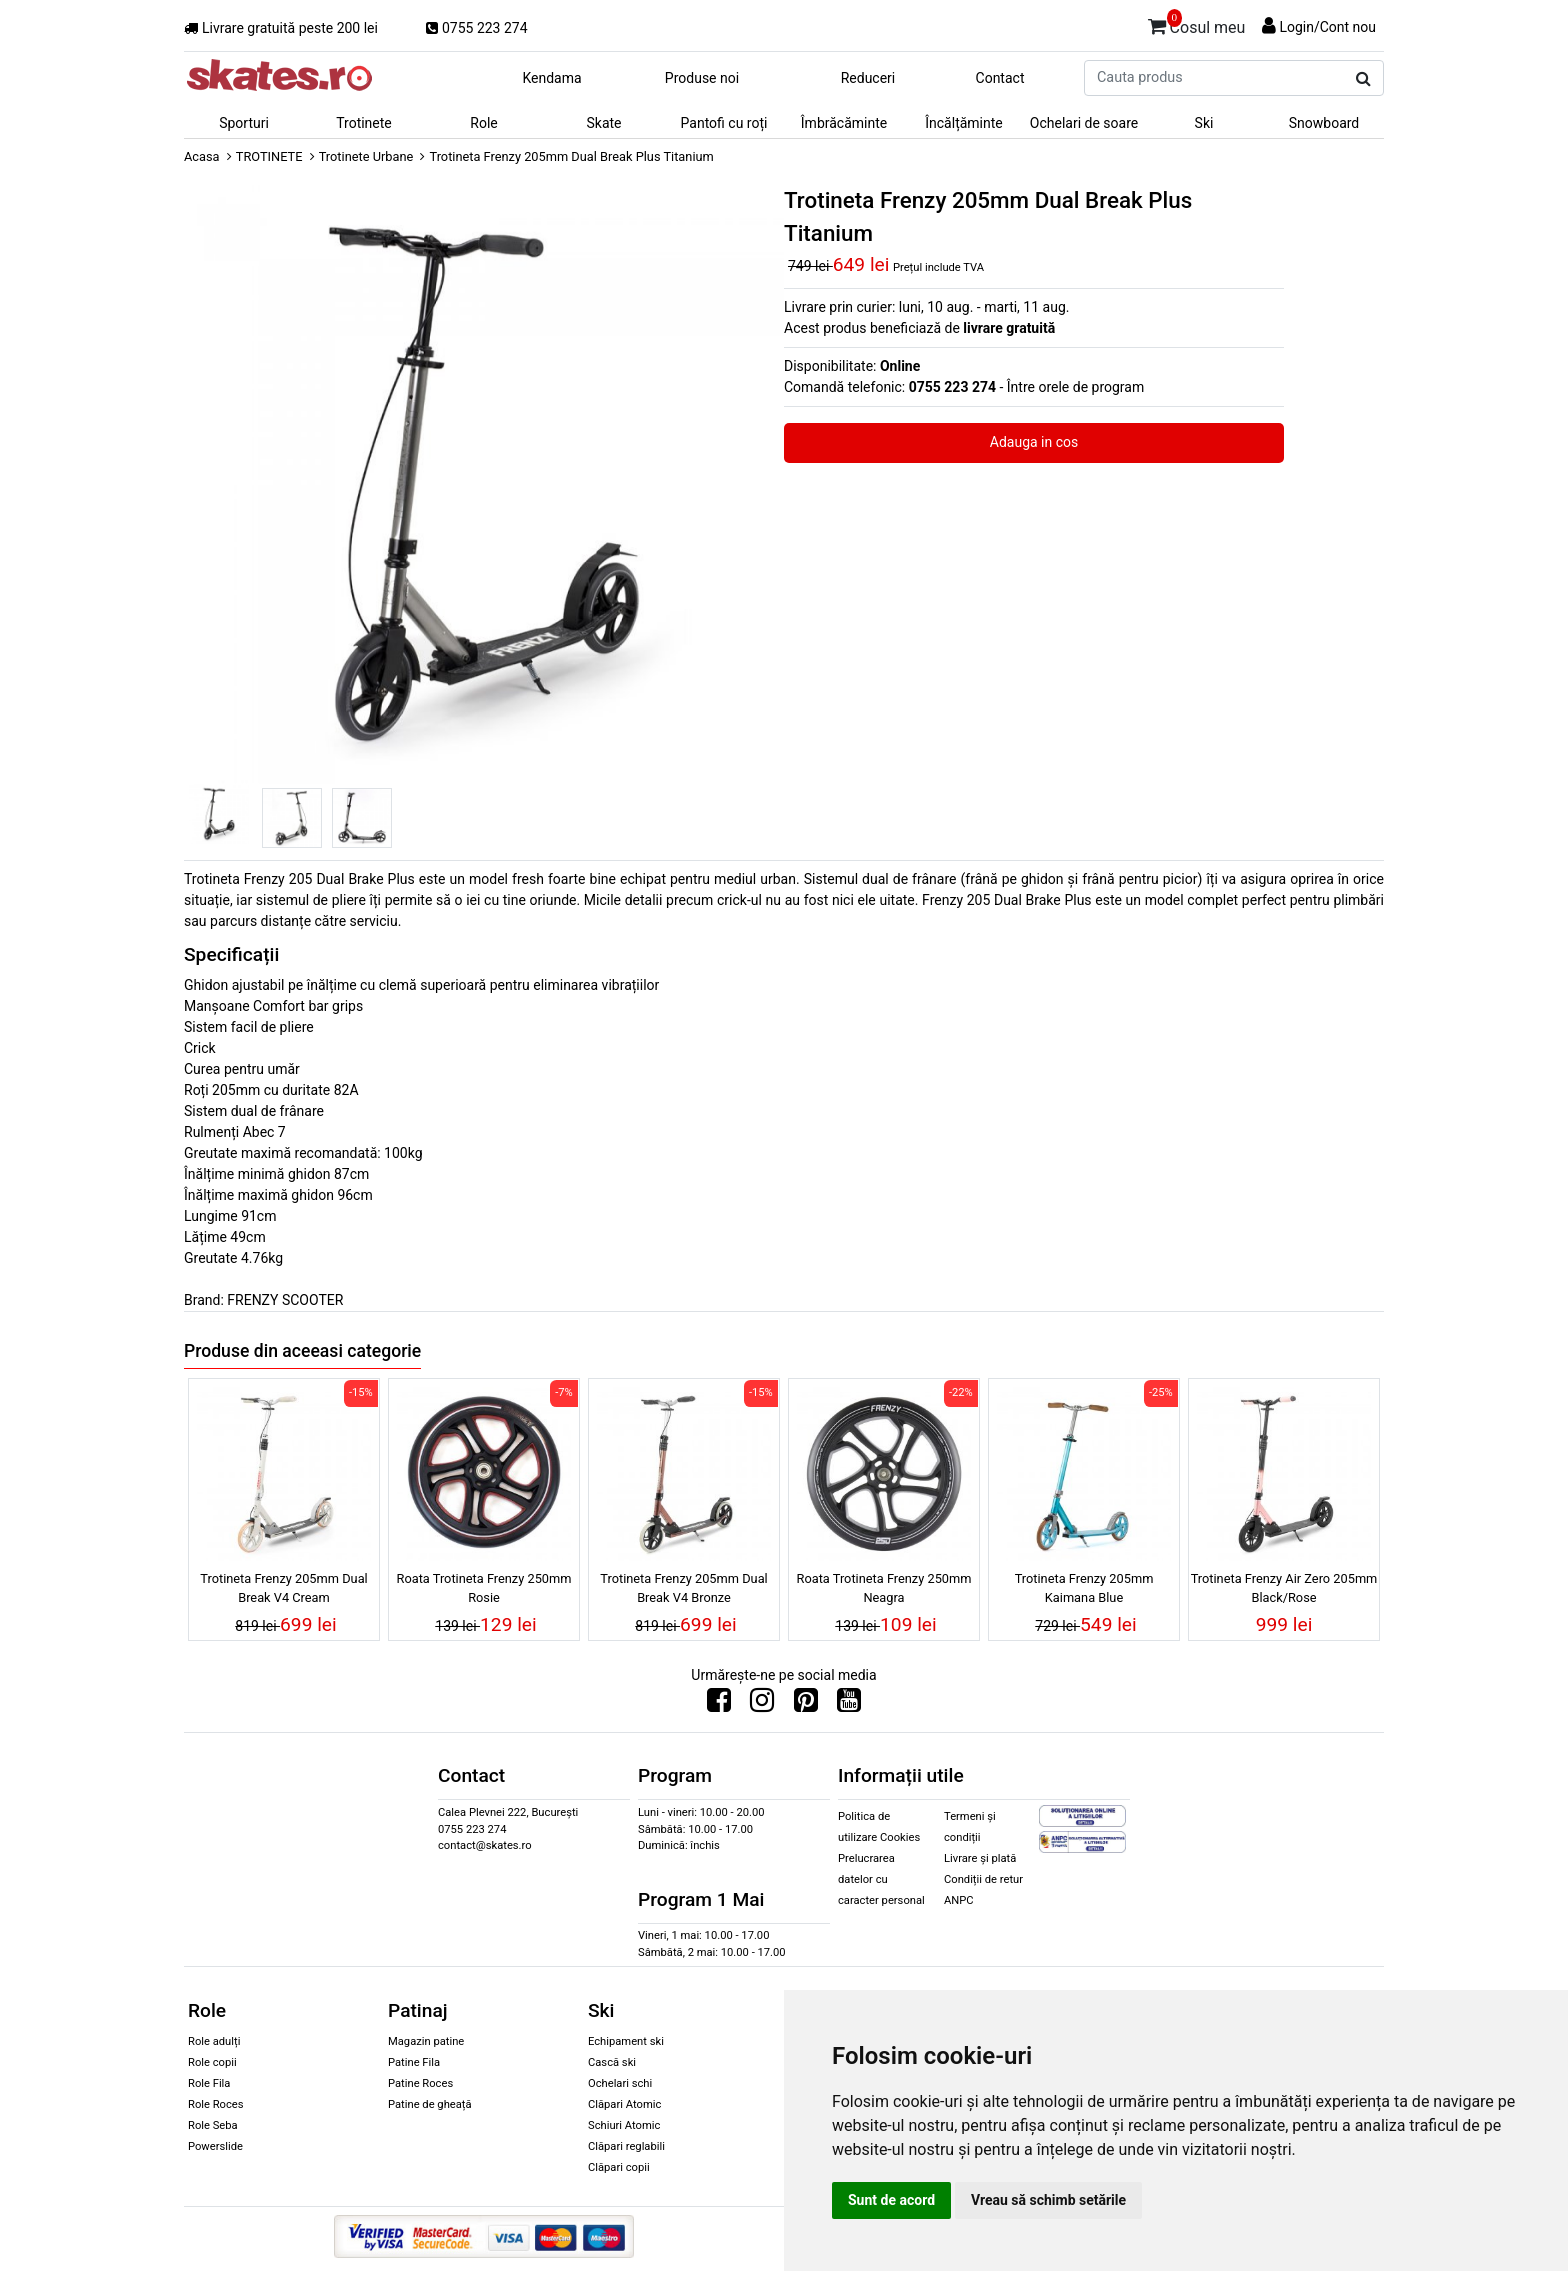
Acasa (202, 156)
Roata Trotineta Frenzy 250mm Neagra (884, 1588)
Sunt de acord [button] (891, 2200)
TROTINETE (269, 156)
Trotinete (364, 123)
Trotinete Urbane (366, 156)
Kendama (551, 78)
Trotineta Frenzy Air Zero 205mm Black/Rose (1284, 1588)
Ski (1204, 123)
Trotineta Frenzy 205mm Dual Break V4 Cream (283, 1588)
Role (483, 123)
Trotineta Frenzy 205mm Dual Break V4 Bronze (683, 1588)
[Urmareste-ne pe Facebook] (719, 1705)
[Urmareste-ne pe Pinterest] (806, 1705)
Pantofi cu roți (724, 123)
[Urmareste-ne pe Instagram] (762, 1705)
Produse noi (702, 78)
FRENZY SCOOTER (285, 1300)
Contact (1000, 78)
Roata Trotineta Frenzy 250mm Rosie (484, 1588)
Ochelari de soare (1084, 123)
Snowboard (1324, 123)
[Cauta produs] (1363, 79)
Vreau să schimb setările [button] (1048, 2200)
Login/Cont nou (1327, 27)
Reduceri (868, 78)
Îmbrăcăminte (844, 123)
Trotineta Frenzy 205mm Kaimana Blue (1084, 1588)
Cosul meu (1197, 24)
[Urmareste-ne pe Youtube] (849, 1705)
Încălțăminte (964, 123)
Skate (603, 123)
